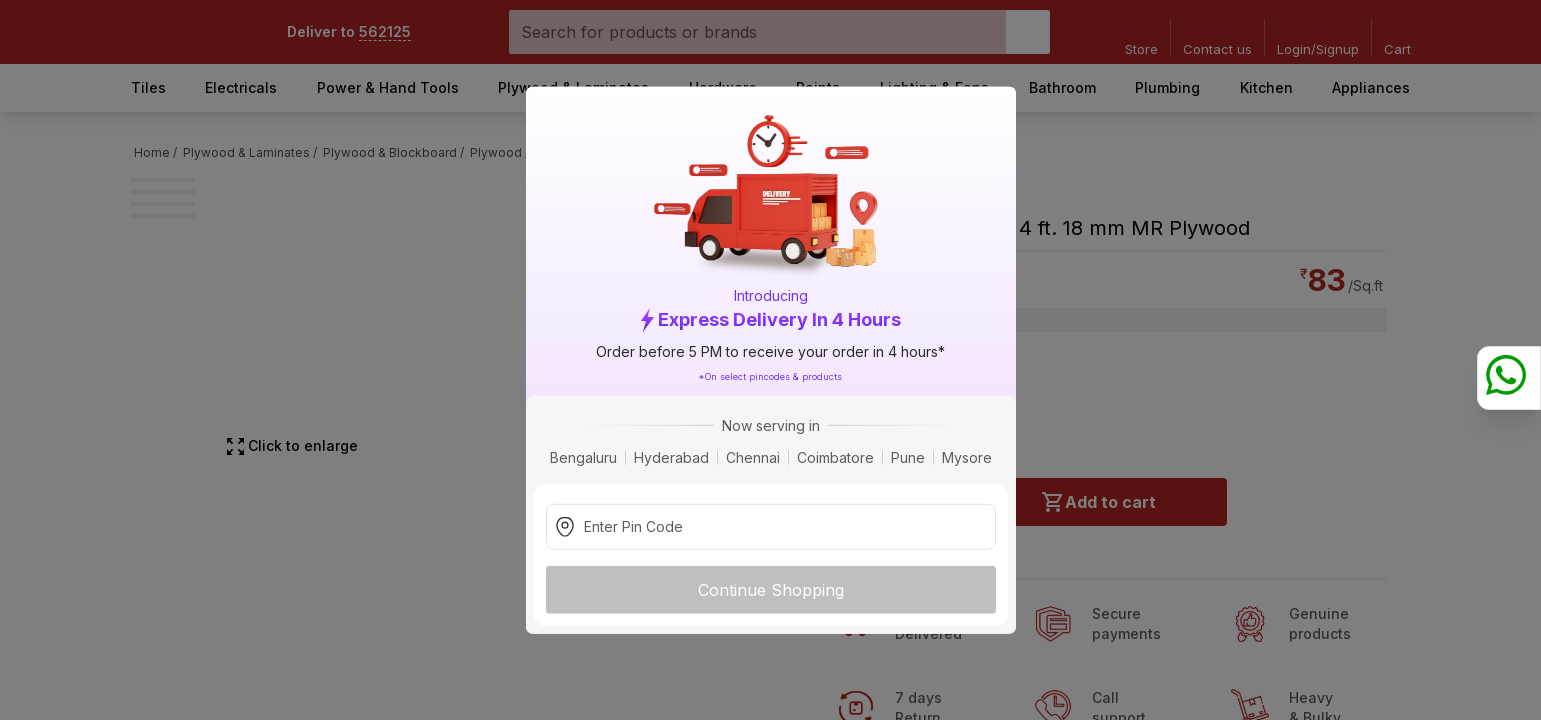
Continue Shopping (771, 589)
